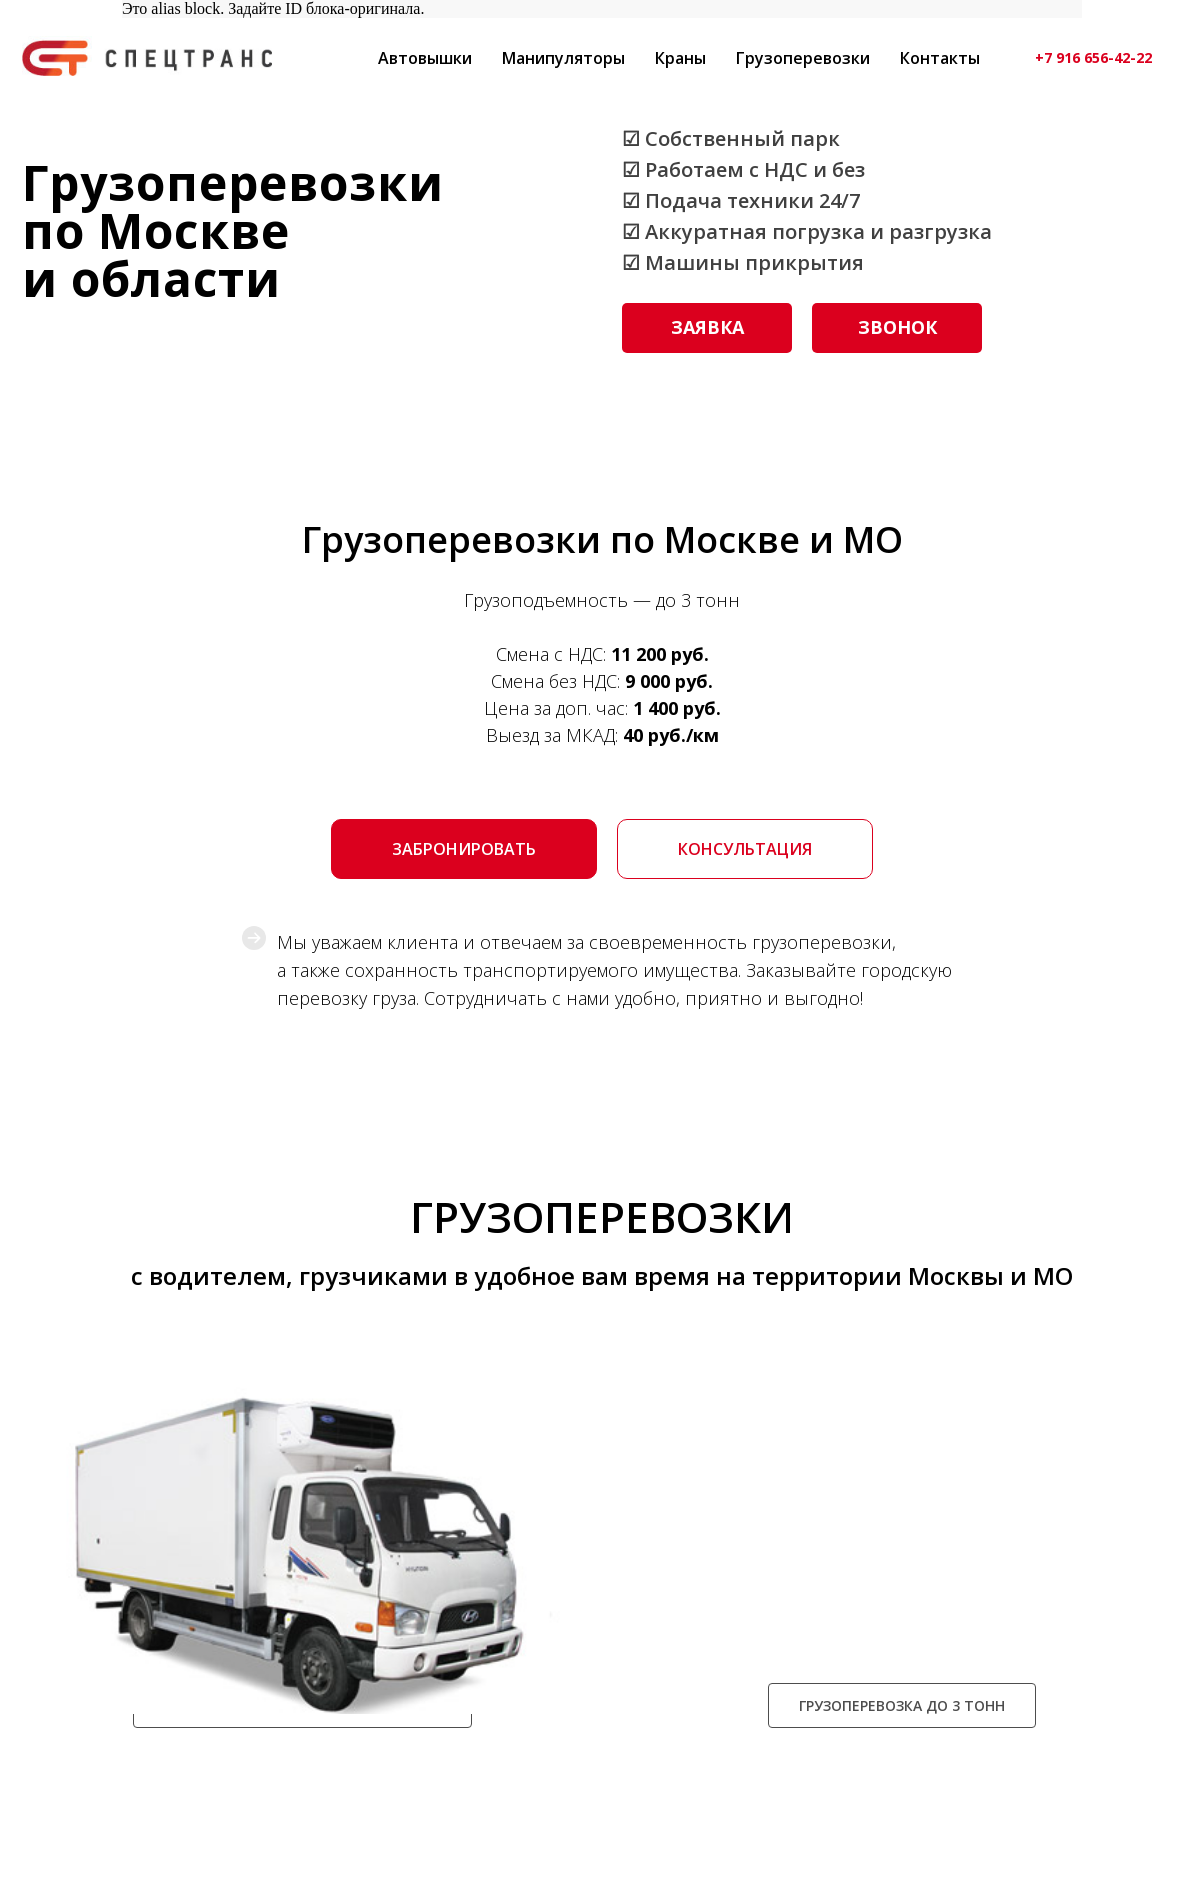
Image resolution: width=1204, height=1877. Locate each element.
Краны (680, 58)
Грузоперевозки (803, 58)
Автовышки (425, 58)
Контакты (940, 58)
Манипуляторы (563, 58)
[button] (707, 328)
